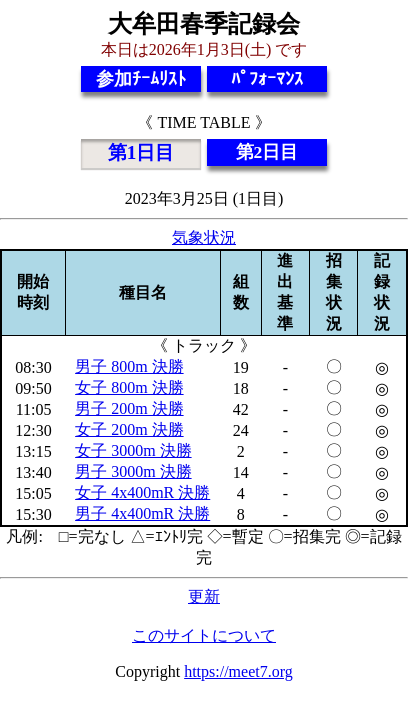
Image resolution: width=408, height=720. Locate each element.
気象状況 (204, 237)
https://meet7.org (238, 671)
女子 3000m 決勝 (133, 450)
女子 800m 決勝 (129, 387)
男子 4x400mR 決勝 (142, 513)
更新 (204, 596)
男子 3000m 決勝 (133, 471)
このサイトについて (204, 635)
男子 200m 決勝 (129, 408)
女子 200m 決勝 (129, 429)
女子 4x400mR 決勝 (142, 492)
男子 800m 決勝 (129, 366)
